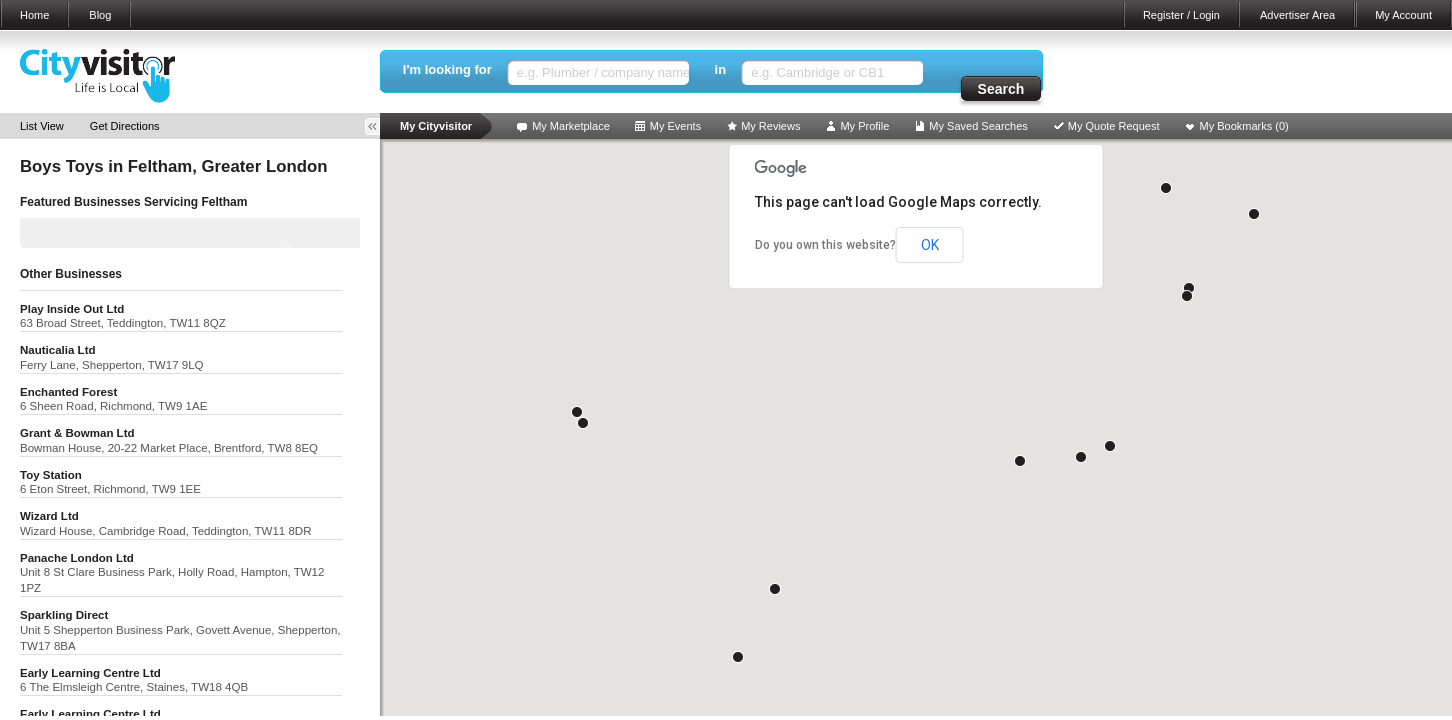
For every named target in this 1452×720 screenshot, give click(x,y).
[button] (1081, 457)
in (721, 69)
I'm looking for (447, 69)
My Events (675, 126)
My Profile (864, 126)
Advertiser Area (1297, 15)
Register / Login (1181, 15)
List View (42, 126)
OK (930, 245)
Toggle (379, 126)
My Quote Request (1114, 126)
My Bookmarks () (1244, 126)
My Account (1403, 15)
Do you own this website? (825, 245)
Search (1001, 89)
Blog (100, 15)
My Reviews (770, 126)
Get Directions (125, 126)
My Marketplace (571, 126)
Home (34, 15)
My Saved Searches (978, 126)
